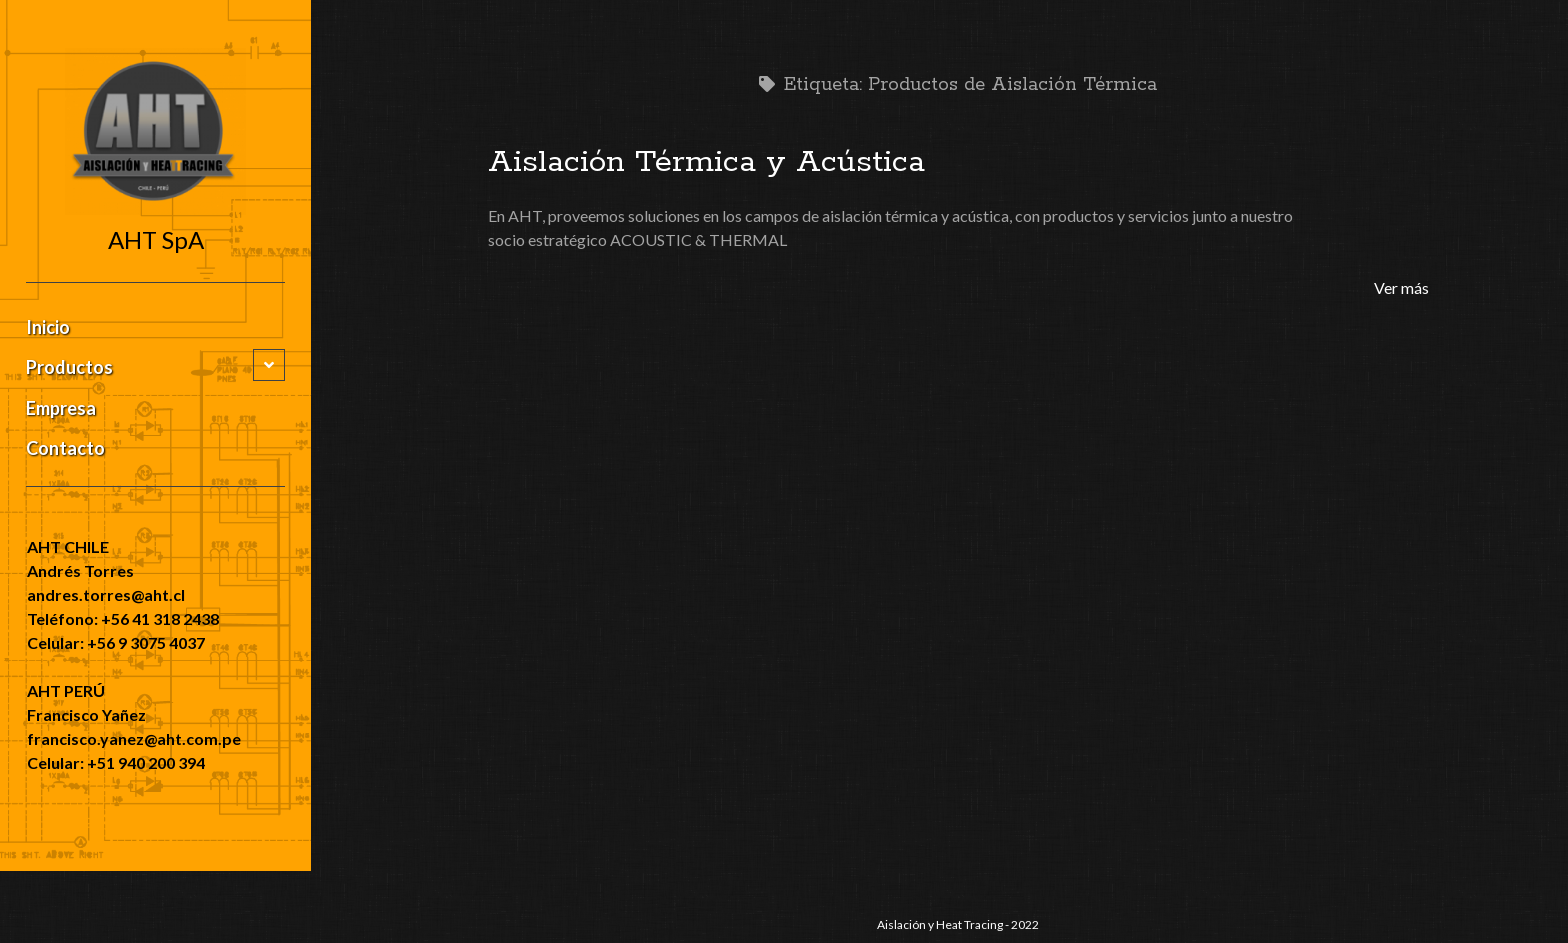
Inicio (48, 327)
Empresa (61, 408)
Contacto (65, 448)
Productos (69, 367)
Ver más (1401, 287)
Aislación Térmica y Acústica (706, 162)
